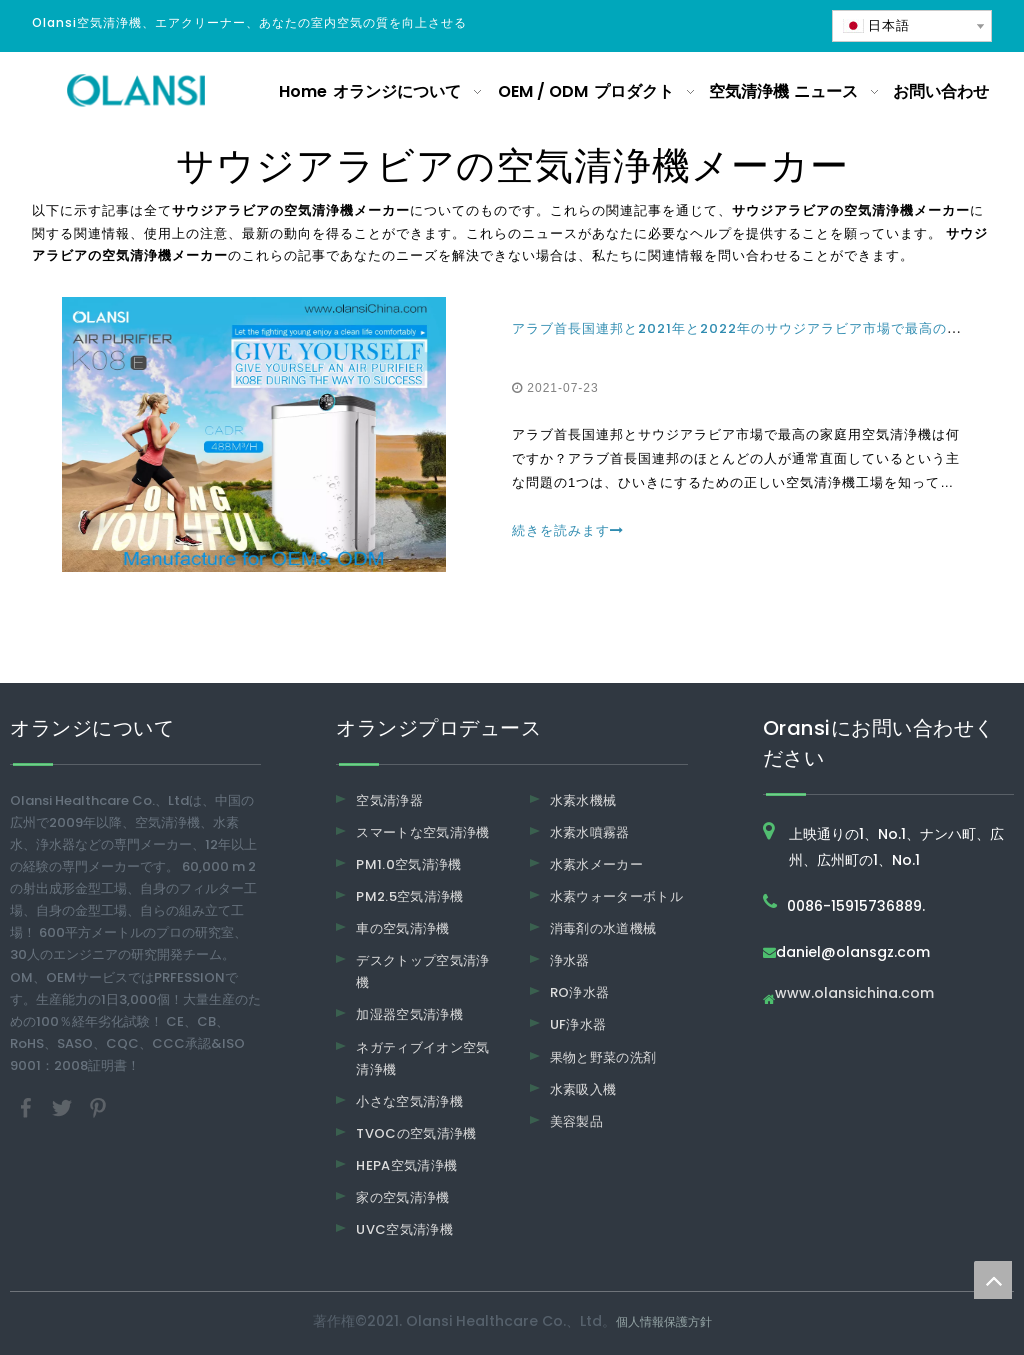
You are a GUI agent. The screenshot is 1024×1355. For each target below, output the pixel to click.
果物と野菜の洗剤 (603, 1057)
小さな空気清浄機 (409, 1101)
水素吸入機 (583, 1089)
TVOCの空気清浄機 (416, 1133)
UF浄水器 (578, 1024)
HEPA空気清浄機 (406, 1165)
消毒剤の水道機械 (603, 928)
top (993, 1280)
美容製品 (576, 1121)
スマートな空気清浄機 (423, 832)
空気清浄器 (389, 800)
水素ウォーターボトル (617, 896)
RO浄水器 (580, 992)
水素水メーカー (596, 864)
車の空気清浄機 (402, 928)
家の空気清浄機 (402, 1197)
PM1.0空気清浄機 (409, 864)
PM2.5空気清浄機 (410, 896)
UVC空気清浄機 (404, 1229)
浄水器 (570, 960)
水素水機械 (583, 800)
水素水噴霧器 (590, 832)
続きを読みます (568, 530)
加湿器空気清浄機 (409, 1014)
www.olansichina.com (854, 994)
